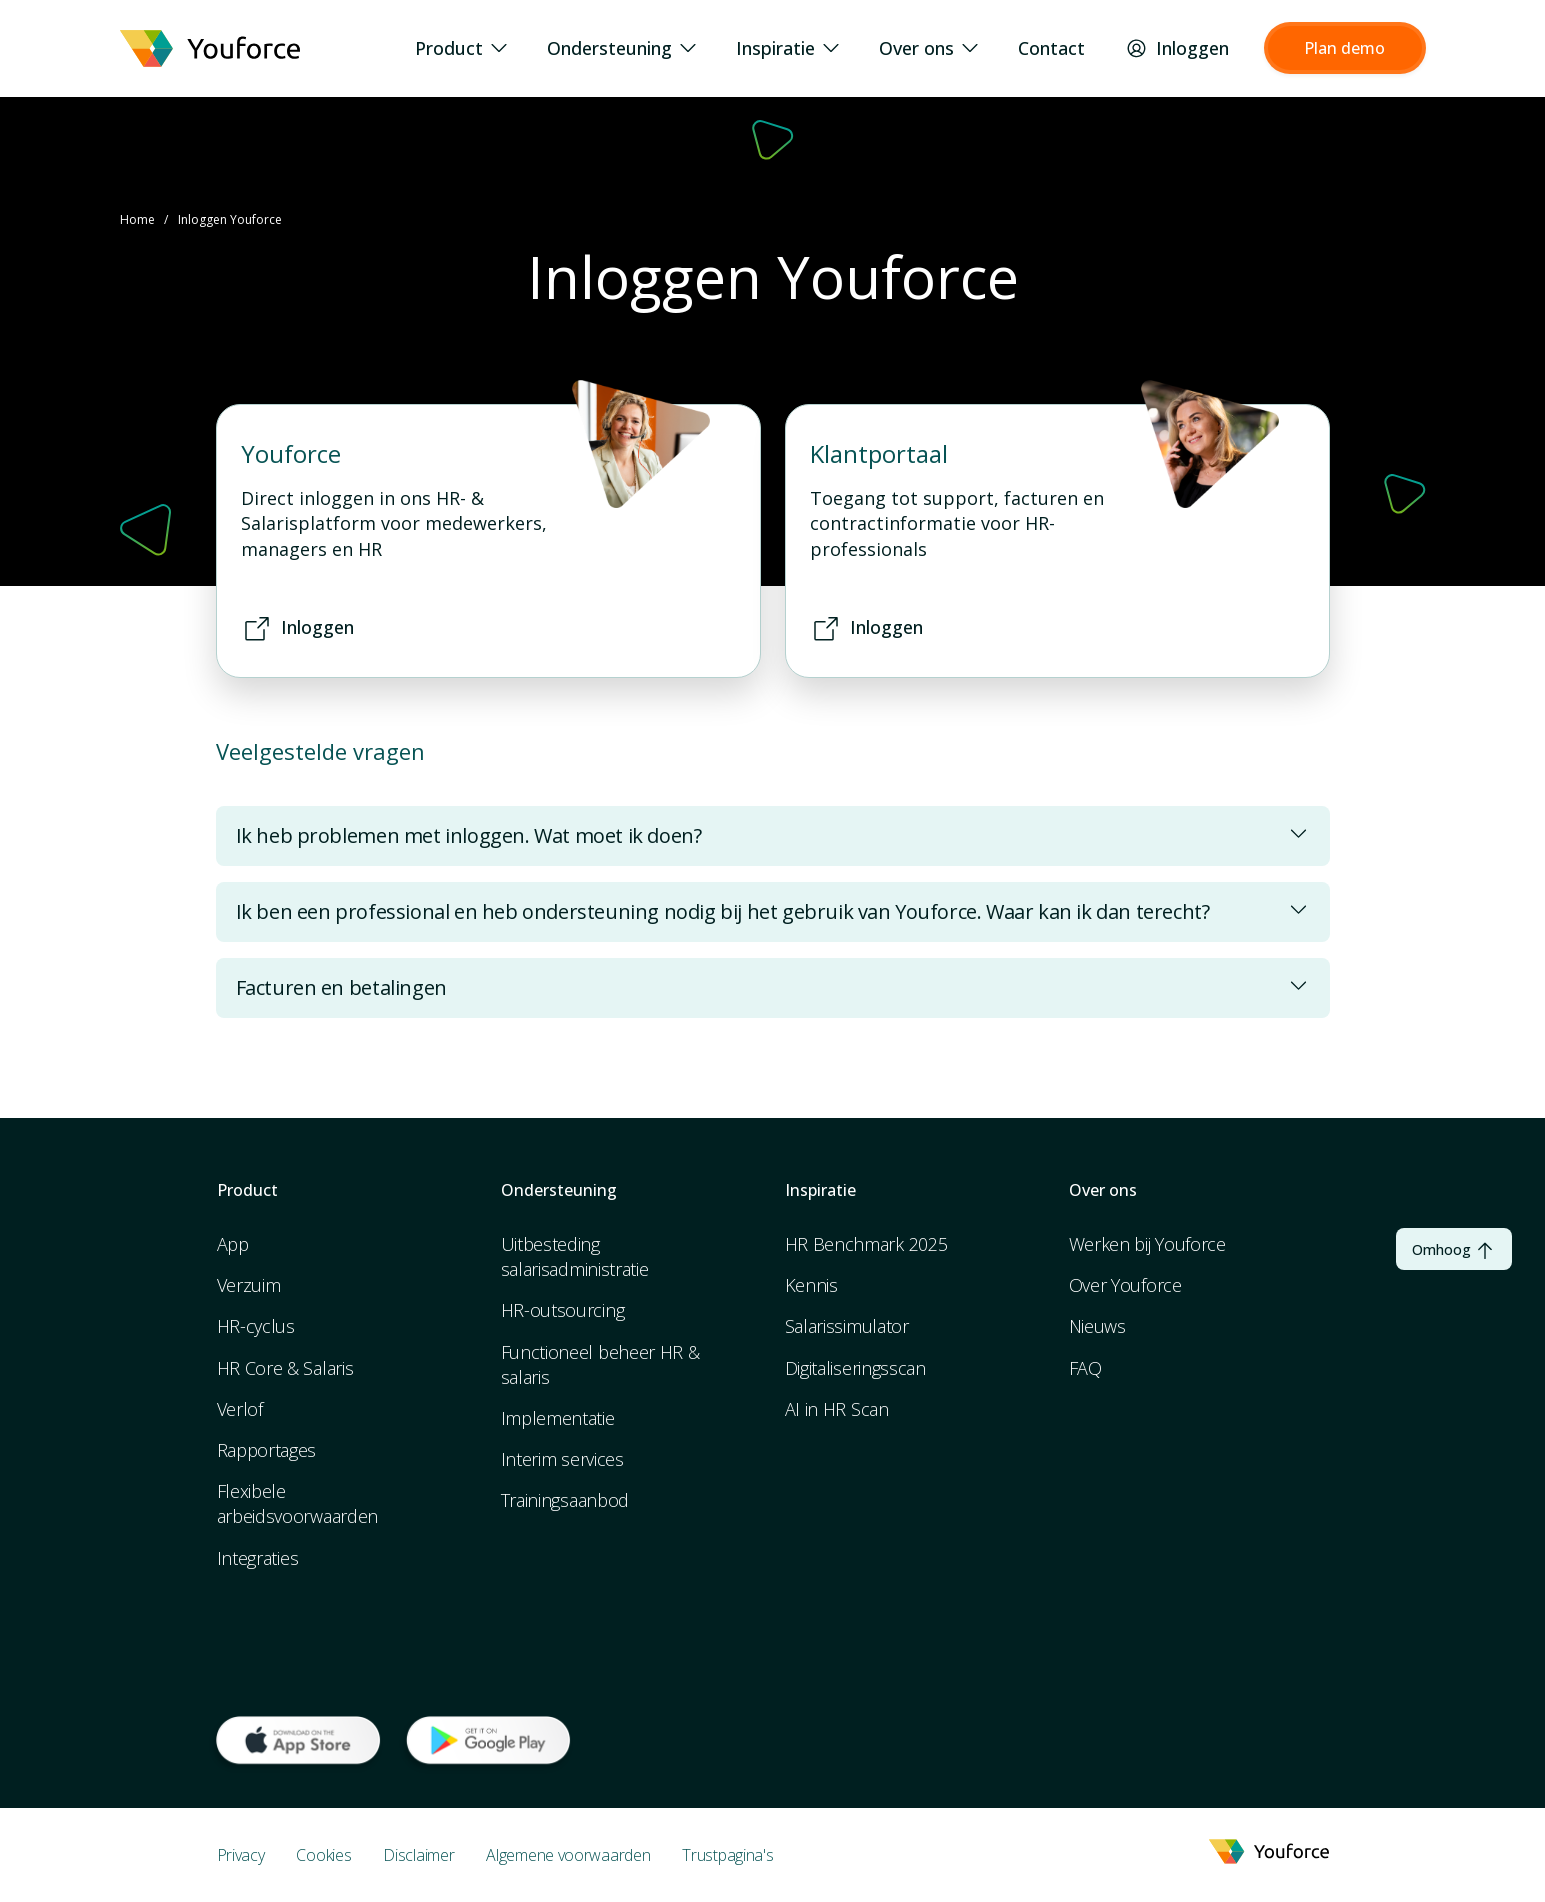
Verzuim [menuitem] (249, 1285)
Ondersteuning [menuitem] (621, 48)
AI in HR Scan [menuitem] (837, 1409)
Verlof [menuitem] (240, 1409)
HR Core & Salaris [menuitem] (285, 1368)
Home (137, 219)
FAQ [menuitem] (1085, 1368)
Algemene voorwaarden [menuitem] (568, 1855)
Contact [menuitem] (1051, 48)
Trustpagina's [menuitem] (727, 1855)
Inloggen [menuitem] (1177, 48)
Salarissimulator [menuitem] (847, 1326)
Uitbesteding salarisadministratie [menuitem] (575, 1256)
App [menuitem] (233, 1244)
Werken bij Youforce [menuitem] (1147, 1244)
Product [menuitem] (461, 48)
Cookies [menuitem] (323, 1855)
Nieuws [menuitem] (1097, 1326)
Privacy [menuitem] (241, 1855)
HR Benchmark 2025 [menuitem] (866, 1244)
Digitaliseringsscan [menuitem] (855, 1368)
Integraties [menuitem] (258, 1558)
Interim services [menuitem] (562, 1459)
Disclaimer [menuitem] (418, 1855)
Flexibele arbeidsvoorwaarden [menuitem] (298, 1503)
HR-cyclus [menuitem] (256, 1326)
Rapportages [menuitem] (267, 1450)
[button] (1344, 48)
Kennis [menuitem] (811, 1285)
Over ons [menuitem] (928, 48)
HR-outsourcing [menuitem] (563, 1310)
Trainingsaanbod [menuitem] (565, 1500)
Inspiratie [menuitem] (787, 48)
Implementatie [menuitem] (558, 1418)
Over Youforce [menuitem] (1125, 1285)
